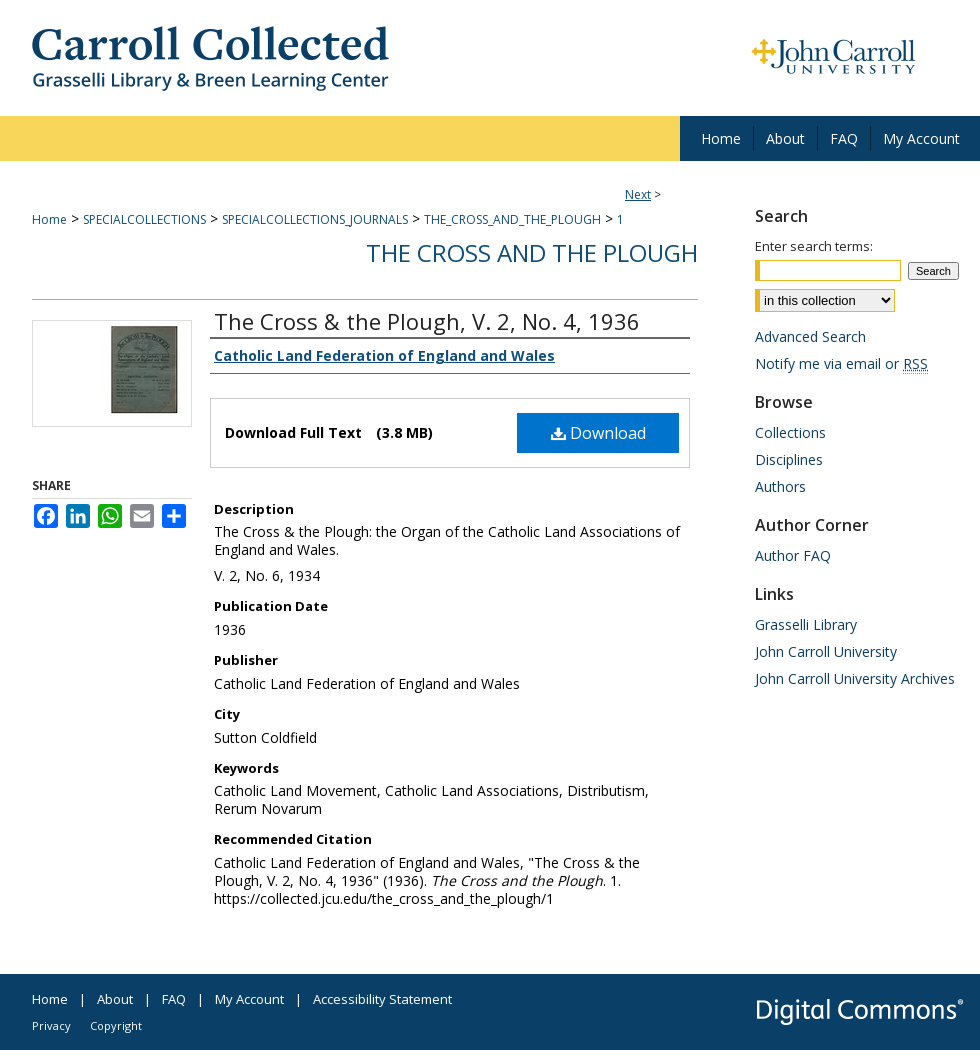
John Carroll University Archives (855, 678)
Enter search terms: (814, 246)
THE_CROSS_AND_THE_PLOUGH (512, 219)
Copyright (116, 1025)
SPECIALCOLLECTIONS (144, 219)
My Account (249, 999)
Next (638, 194)
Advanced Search (810, 336)
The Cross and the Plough (532, 252)
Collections (790, 432)
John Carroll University (826, 651)
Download (598, 433)
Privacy (51, 1025)
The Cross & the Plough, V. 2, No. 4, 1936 (427, 321)
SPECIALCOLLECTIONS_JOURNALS (315, 219)
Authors (780, 486)
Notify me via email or (841, 363)
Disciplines (789, 459)
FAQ (174, 999)
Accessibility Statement (382, 999)
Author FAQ (793, 555)
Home (49, 219)
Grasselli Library (806, 624)
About (115, 999)
